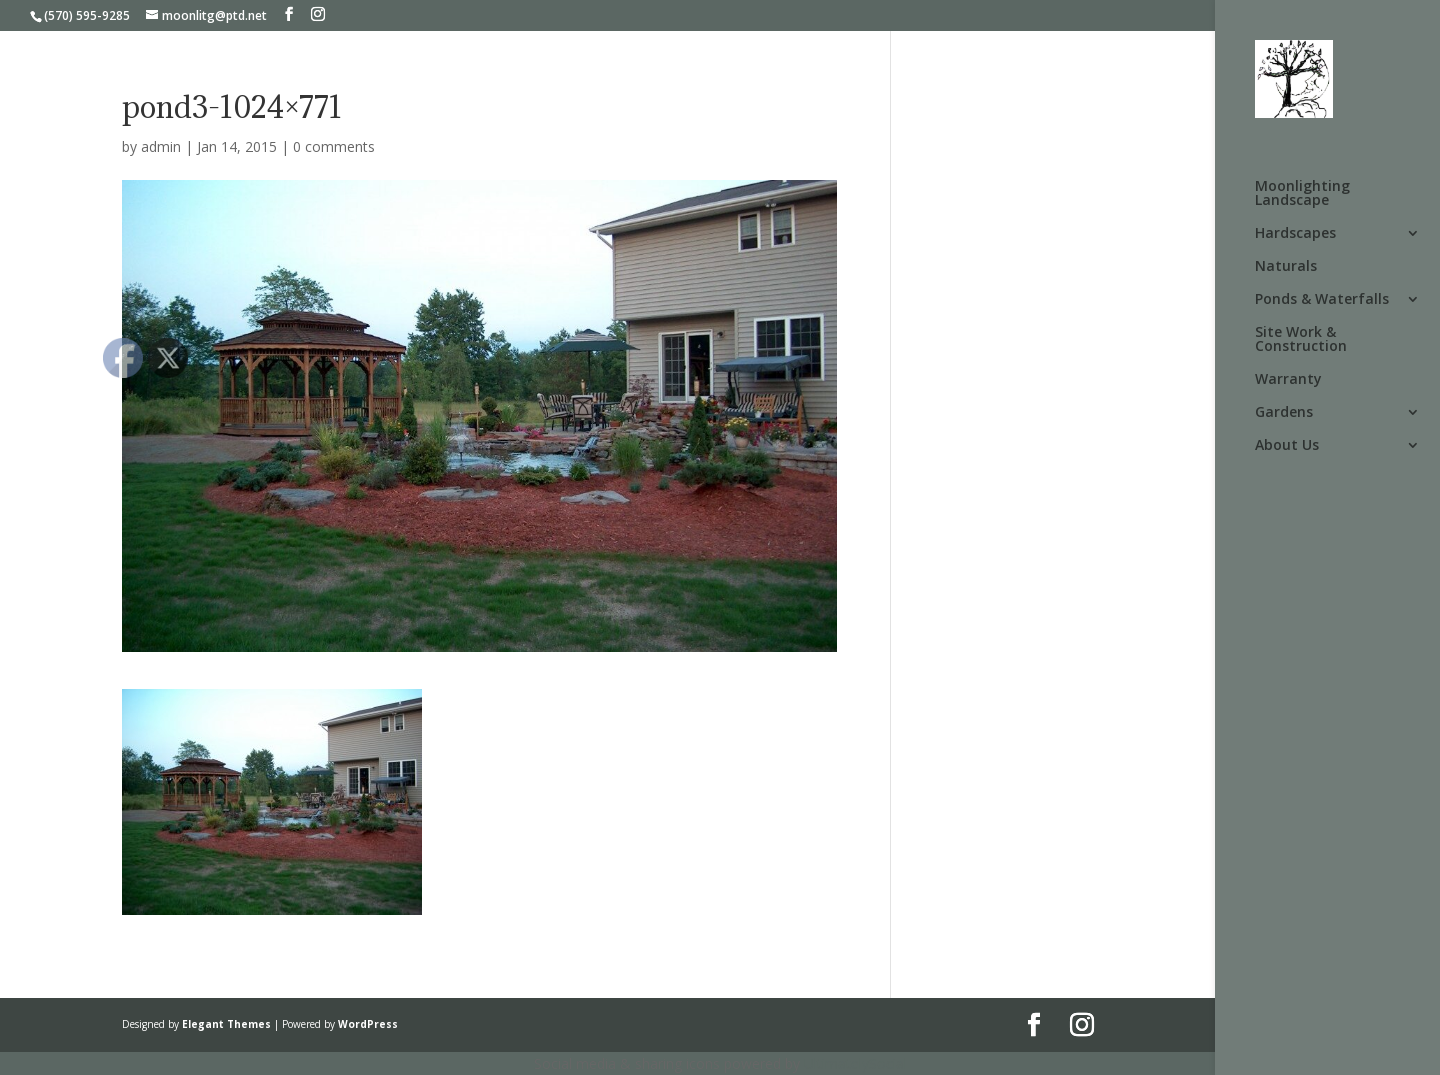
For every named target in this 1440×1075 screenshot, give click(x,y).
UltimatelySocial (855, 1063)
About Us (1287, 446)
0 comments (334, 146)
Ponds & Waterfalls (1322, 300)
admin (161, 146)
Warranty (1288, 380)
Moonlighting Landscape (1302, 194)
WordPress (368, 1024)
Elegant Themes (226, 1024)
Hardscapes (1295, 234)
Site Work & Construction (1301, 340)
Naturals (1286, 267)
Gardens (1284, 413)
